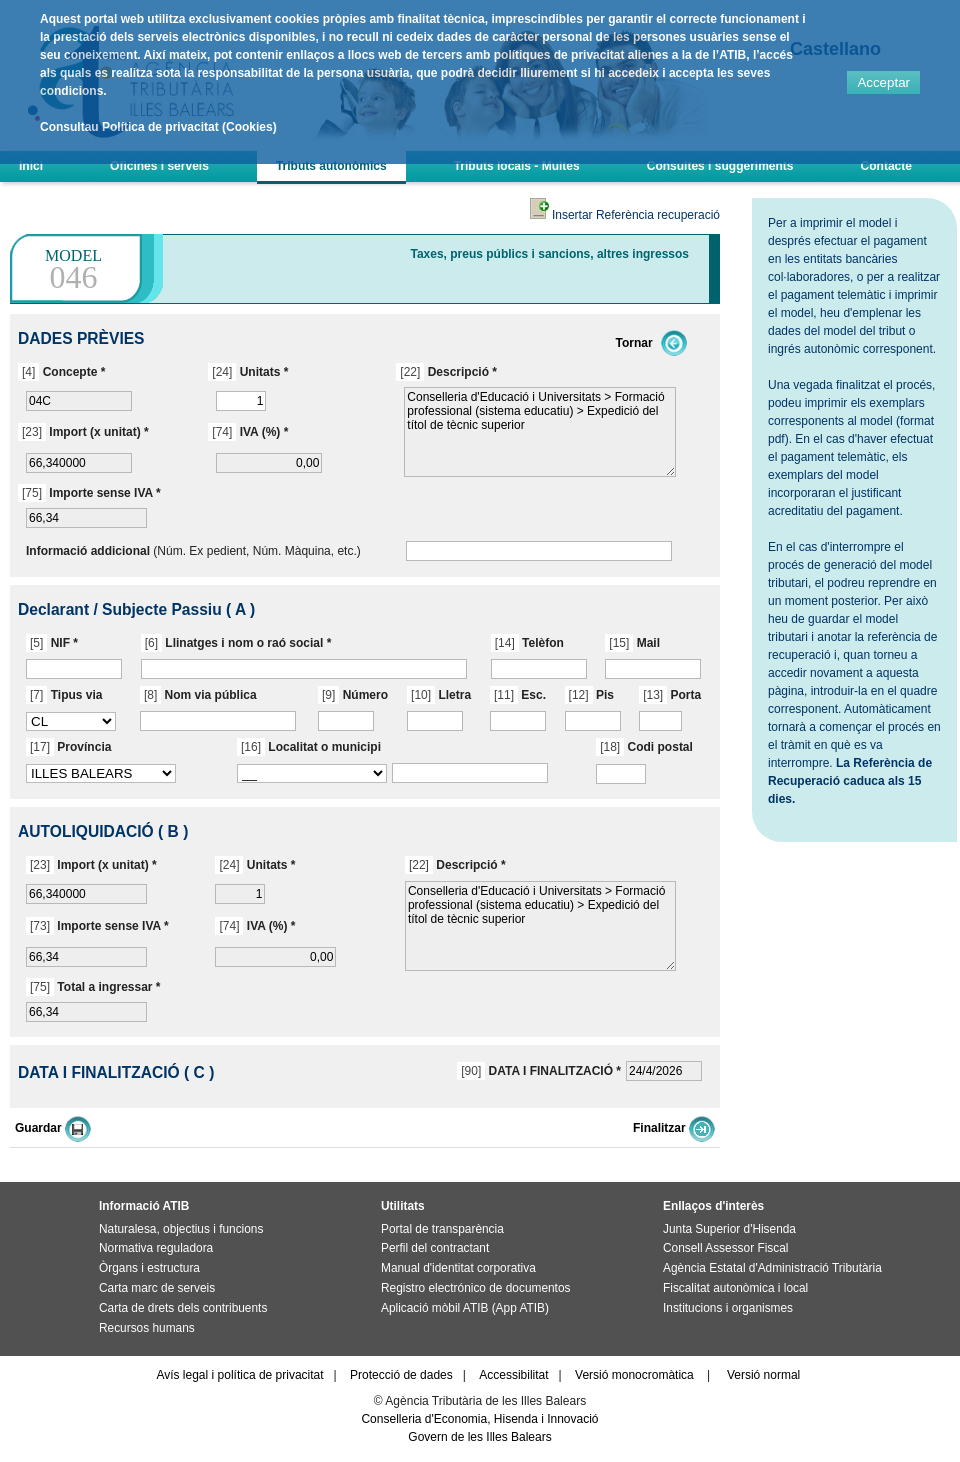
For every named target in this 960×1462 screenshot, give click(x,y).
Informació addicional (88, 551)
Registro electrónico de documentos (475, 1288)
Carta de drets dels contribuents (183, 1308)
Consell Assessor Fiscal (725, 1248)
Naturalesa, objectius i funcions (181, 1229)
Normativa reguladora (156, 1248)
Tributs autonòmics (331, 166)
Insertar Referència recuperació (625, 215)
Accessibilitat (513, 1375)
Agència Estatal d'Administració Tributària (772, 1268)
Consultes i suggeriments (720, 166)
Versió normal (763, 1375)
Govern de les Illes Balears (479, 1437)
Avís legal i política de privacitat (239, 1375)
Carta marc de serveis (157, 1288)
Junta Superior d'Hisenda (729, 1229)
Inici (31, 166)
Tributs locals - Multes (517, 166)
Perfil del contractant (435, 1248)
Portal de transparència (442, 1229)
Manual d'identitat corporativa (458, 1268)
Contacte (886, 166)
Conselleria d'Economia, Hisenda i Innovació (479, 1419)
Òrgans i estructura (149, 1268)
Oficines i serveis (159, 166)
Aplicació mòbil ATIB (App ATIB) (465, 1308)
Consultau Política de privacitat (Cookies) (158, 127)
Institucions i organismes (728, 1308)
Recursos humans (147, 1328)
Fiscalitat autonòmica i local (735, 1288)
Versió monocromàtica (634, 1375)
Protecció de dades (401, 1375)
